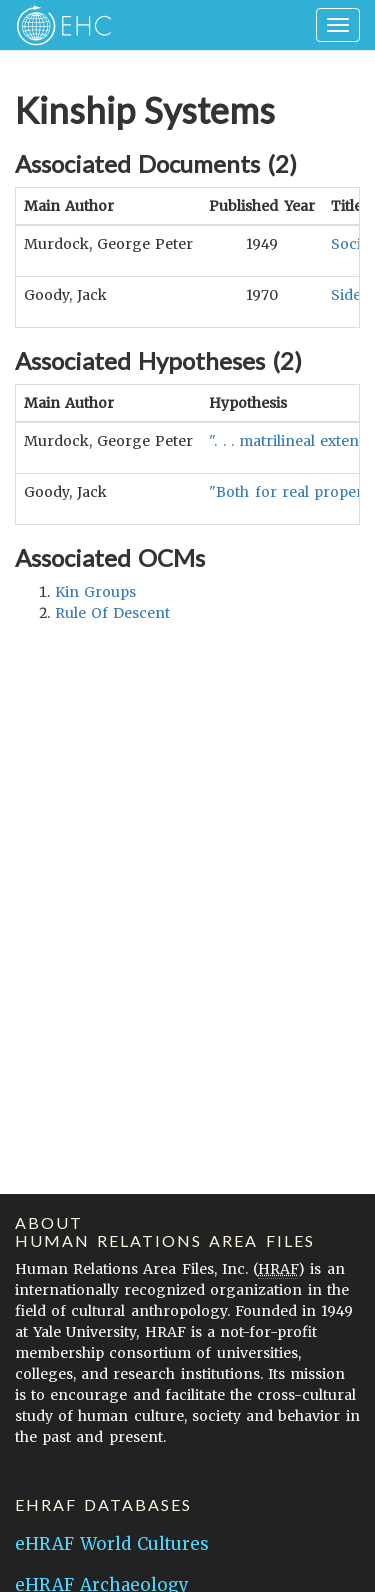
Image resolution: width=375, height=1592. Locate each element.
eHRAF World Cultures (112, 1544)
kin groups (95, 592)
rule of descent (112, 613)
